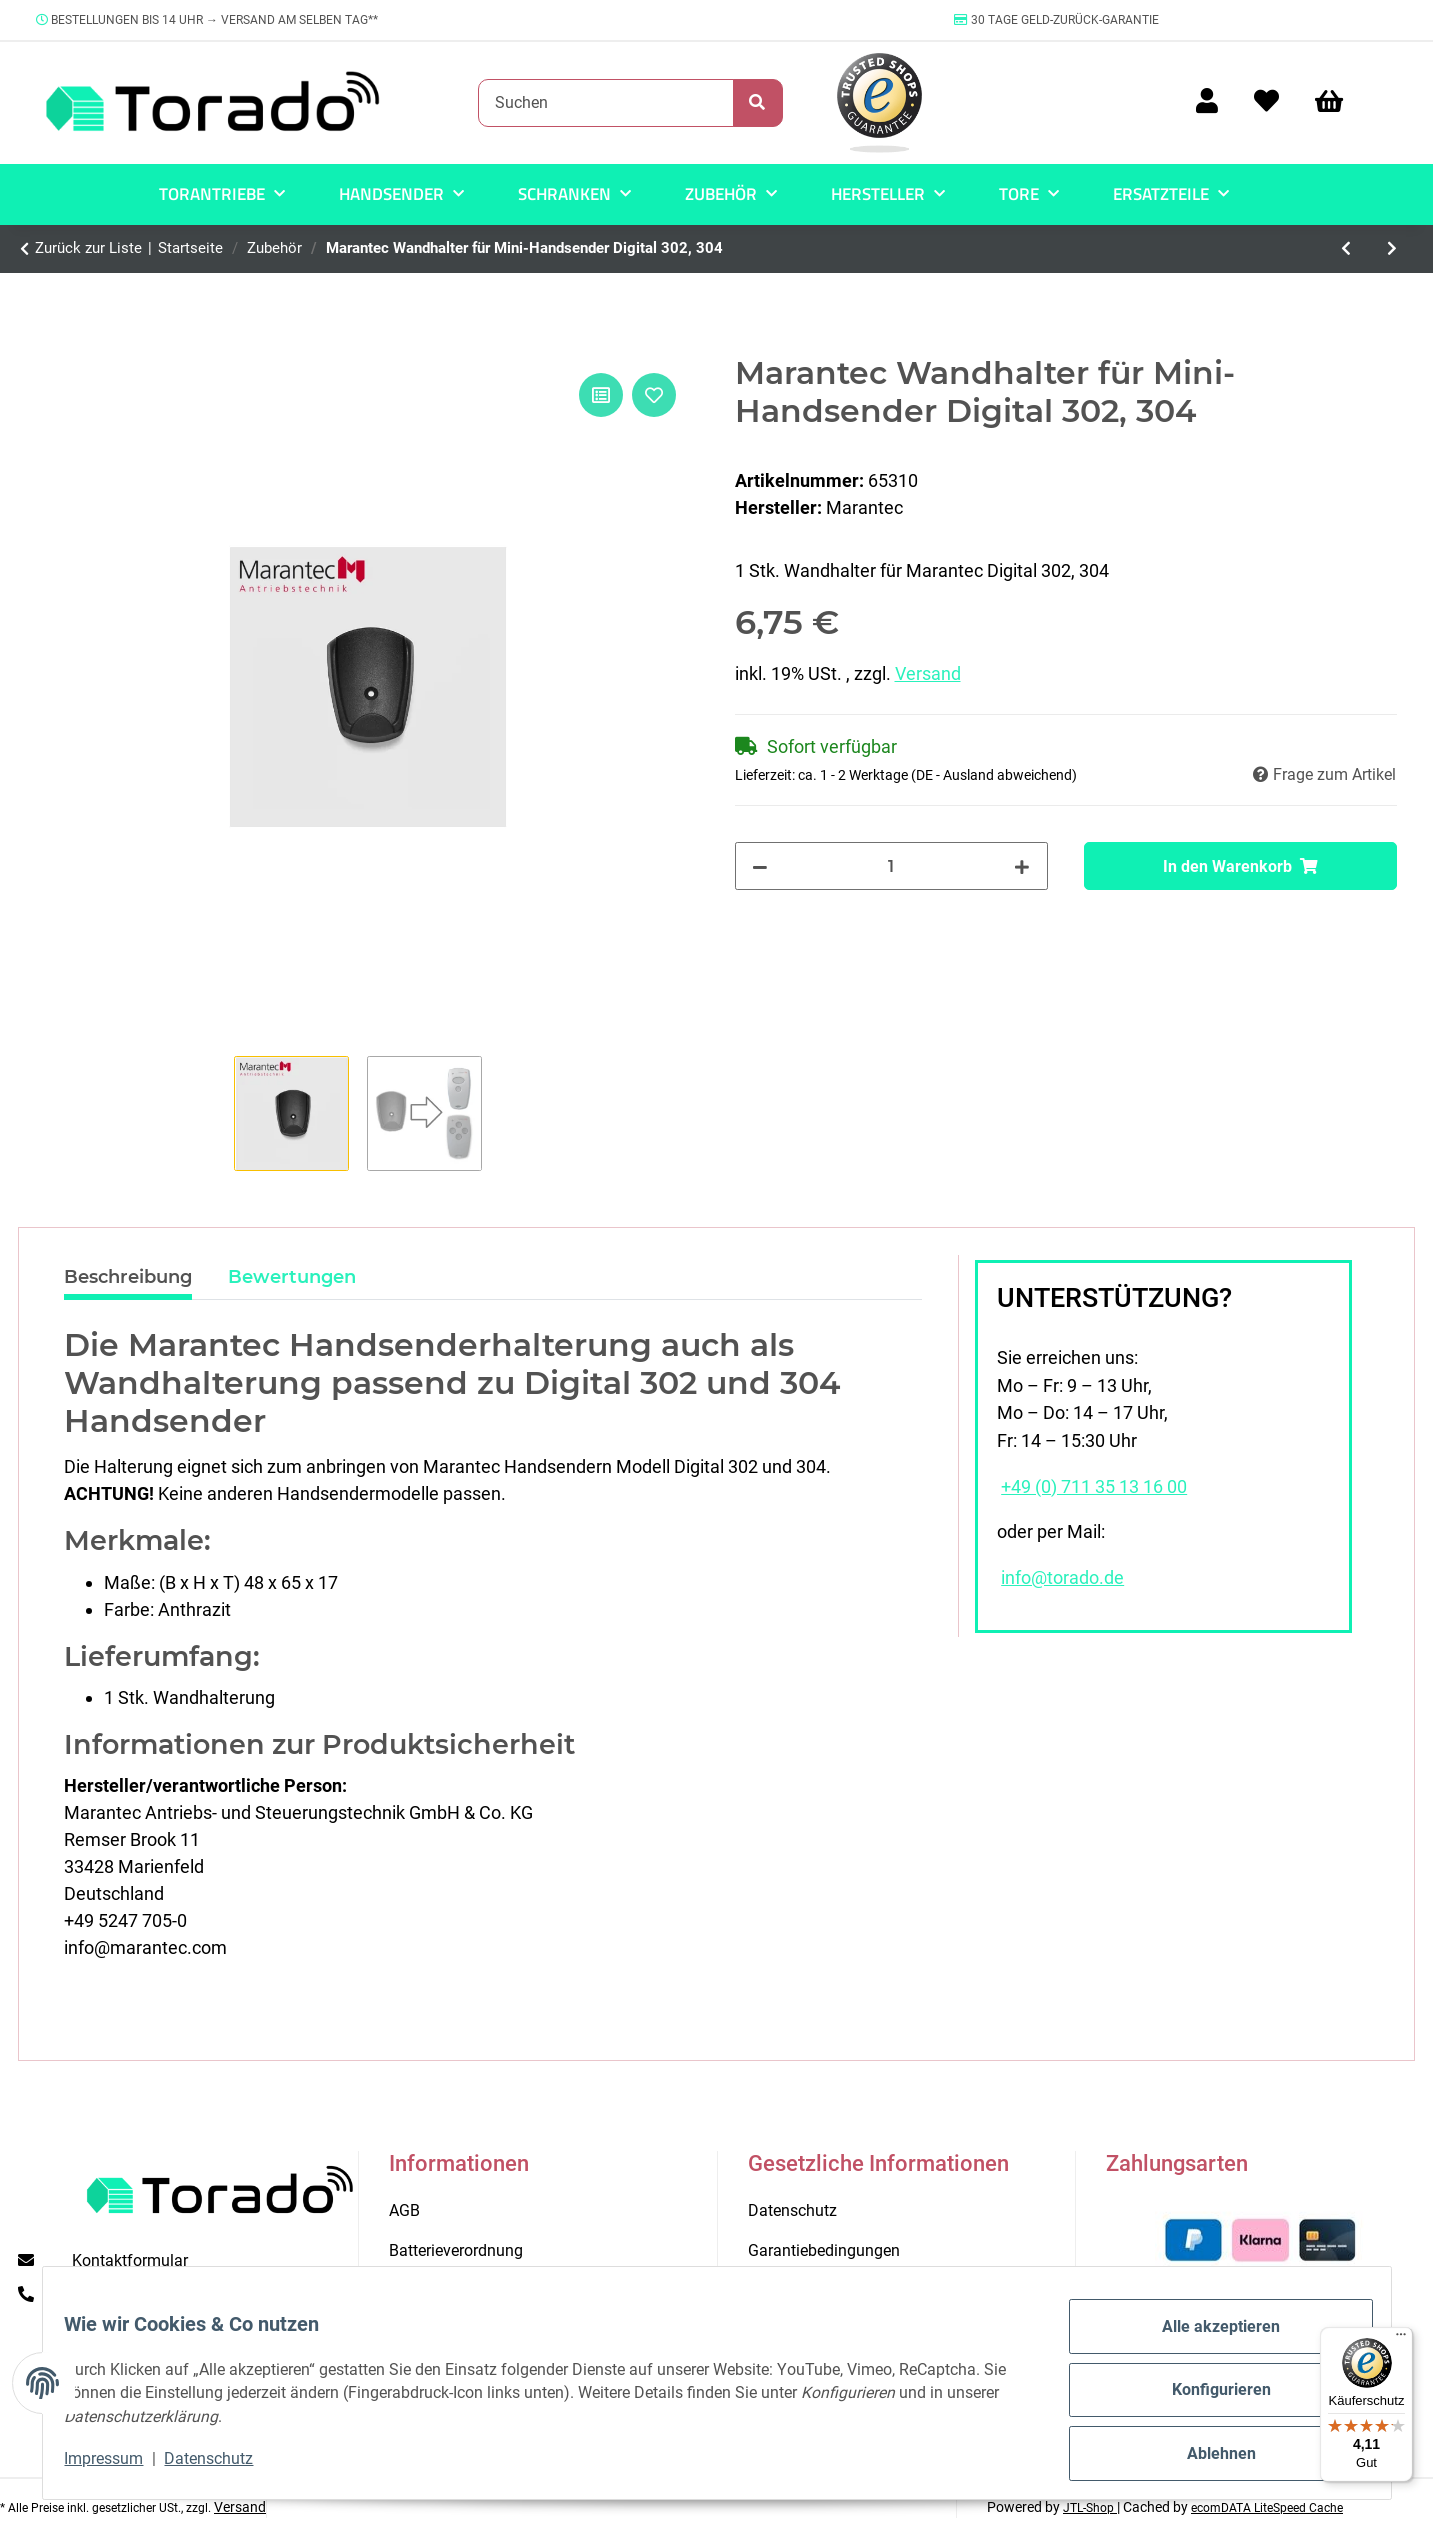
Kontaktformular (130, 2260)
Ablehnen (1207, 2456)
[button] (1207, 102)
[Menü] (1401, 2339)
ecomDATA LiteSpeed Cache (1267, 2508)
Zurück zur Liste (88, 248)
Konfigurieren (1207, 2398)
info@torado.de (1062, 1578)
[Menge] (891, 866)
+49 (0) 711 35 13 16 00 (1094, 1487)
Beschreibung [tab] (128, 1277)
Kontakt (416, 2291)
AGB (404, 2210)
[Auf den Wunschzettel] (654, 395)
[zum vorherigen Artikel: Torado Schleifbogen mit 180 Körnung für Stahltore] (1347, 249)
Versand (928, 673)
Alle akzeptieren (1207, 2340)
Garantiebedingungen (824, 2250)
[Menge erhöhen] (1022, 866)
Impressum (118, 2466)
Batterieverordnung (456, 2250)
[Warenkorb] (1338, 102)
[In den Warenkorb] (1240, 866)
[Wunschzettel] (1266, 102)
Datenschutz (223, 2466)
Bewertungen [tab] (292, 1277)
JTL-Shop (1090, 2508)
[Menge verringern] (761, 866)
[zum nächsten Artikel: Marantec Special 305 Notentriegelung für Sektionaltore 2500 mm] (1392, 249)
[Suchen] (606, 103)
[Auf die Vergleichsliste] (601, 395)
